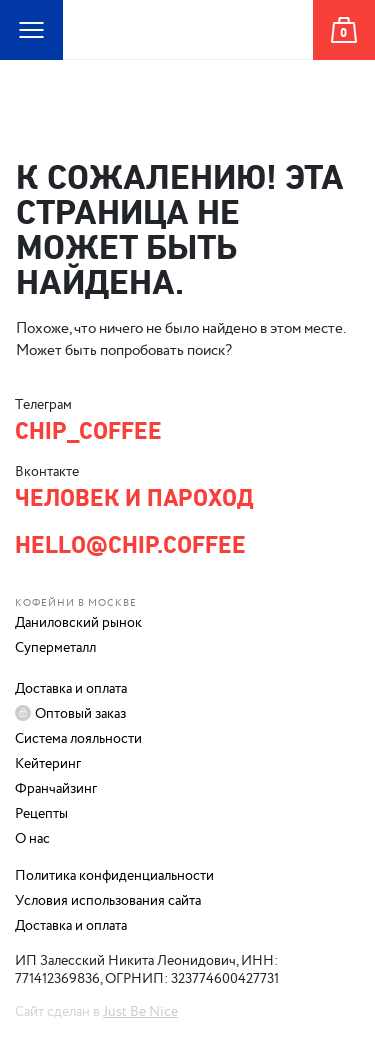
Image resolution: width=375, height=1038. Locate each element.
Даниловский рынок (78, 623)
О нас (32, 839)
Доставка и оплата (71, 689)
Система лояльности (78, 739)
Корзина (343, 59)
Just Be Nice (140, 1012)
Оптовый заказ (80, 714)
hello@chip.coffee (130, 545)
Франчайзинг (56, 789)
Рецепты (41, 814)
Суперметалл (55, 648)
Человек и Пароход (188, 59)
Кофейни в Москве (76, 603)
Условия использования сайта (108, 901)
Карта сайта (20, 59)
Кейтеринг (48, 764)
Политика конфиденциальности (114, 876)
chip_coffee (88, 431)
